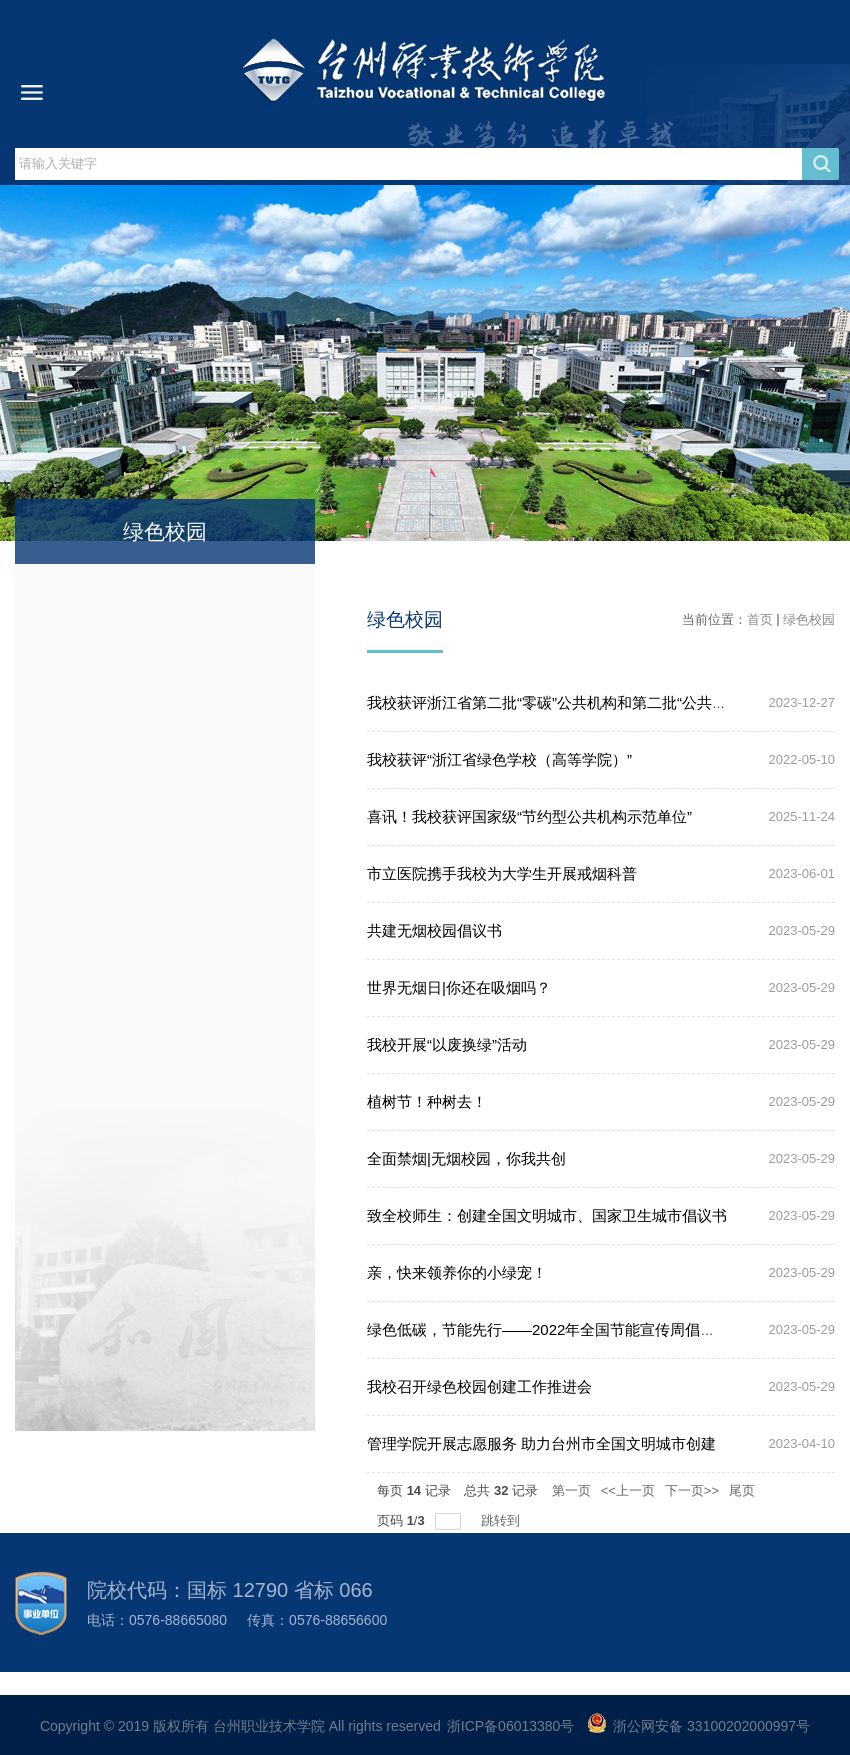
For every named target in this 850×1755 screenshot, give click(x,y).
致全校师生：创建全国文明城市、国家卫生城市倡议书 (547, 1215)
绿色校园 (809, 619)
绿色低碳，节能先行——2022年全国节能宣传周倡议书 (548, 1329)
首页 (760, 619)
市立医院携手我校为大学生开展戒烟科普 (502, 873)
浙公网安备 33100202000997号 (711, 1726)
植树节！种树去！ (427, 1101)
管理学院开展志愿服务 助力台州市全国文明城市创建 (541, 1443)
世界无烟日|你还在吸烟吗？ (459, 987)
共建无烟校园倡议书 (434, 930)
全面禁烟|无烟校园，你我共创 (466, 1158)
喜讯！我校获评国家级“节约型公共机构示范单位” (529, 816)
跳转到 (502, 1520)
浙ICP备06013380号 (511, 1726)
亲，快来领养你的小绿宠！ (457, 1272)
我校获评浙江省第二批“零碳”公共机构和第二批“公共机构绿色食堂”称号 (602, 702)
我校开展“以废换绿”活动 (447, 1044)
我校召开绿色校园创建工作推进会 (479, 1386)
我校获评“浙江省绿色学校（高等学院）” (499, 759)
